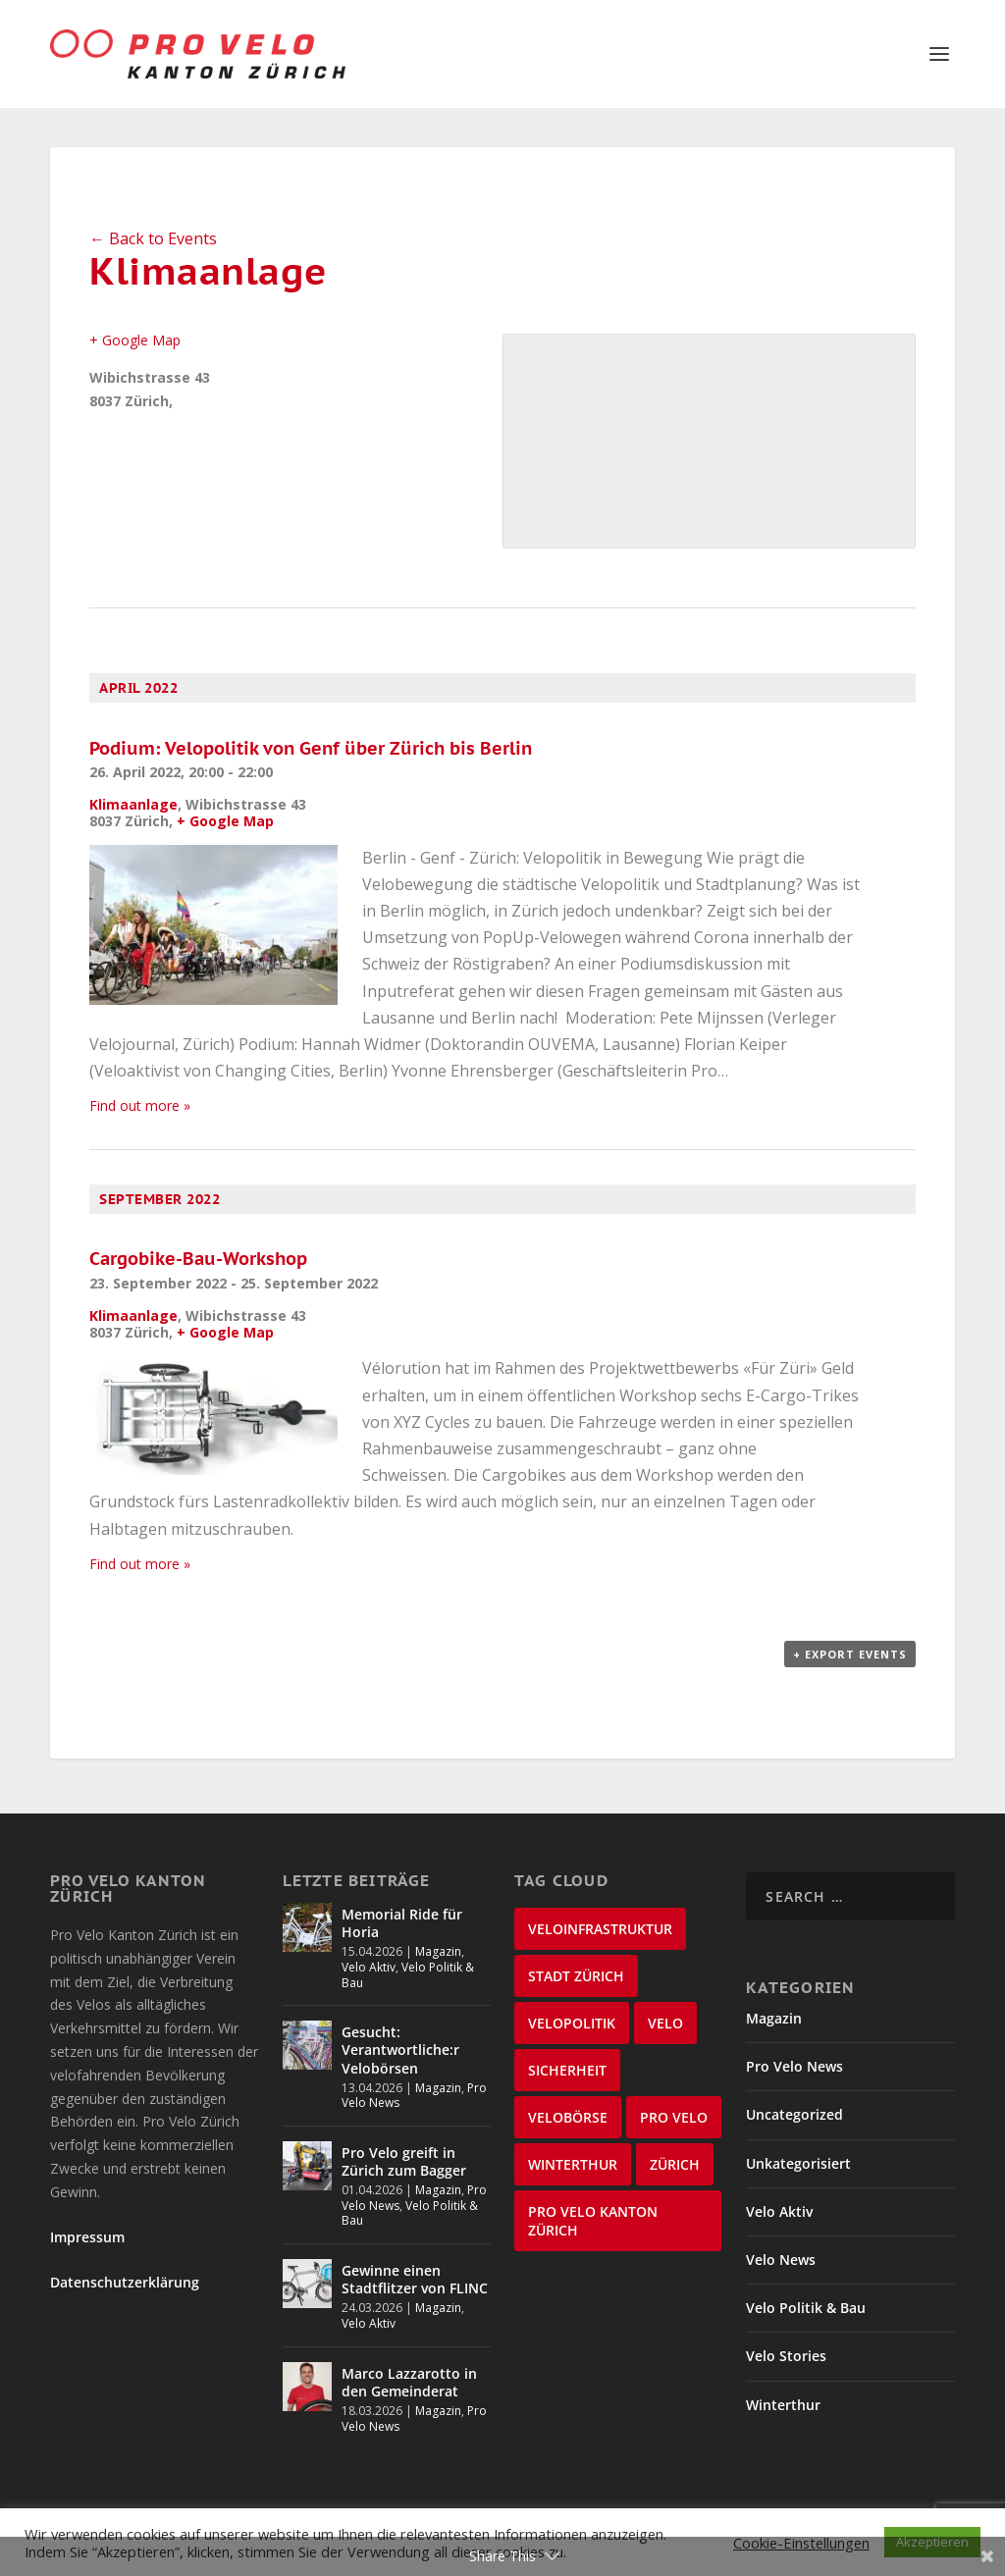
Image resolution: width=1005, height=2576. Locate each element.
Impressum (87, 2237)
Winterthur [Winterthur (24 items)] (572, 2164)
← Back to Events (153, 238)
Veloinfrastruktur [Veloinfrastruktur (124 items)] (600, 1928)
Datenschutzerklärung (124, 2282)
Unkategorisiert (798, 2163)
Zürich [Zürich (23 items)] (675, 2164)
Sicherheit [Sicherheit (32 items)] (567, 2070)
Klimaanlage (133, 804)
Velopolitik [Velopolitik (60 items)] (571, 2023)
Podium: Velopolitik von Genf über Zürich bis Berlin (310, 748)
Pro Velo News (794, 2066)
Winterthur (783, 2404)
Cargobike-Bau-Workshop (198, 1258)
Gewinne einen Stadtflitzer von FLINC (415, 2279)
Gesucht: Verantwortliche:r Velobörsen (400, 2050)
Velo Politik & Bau (408, 1975)
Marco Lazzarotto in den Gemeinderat (409, 2382)
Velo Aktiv (369, 1967)
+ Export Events (850, 1654)
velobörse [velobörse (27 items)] (568, 2117)
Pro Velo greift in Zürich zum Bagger (404, 2161)
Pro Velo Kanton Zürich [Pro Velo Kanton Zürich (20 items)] (593, 2220)
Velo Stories (786, 2355)
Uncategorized (794, 2114)
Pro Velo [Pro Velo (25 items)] (674, 2117)
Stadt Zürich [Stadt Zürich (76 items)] (576, 1976)
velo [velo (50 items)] (665, 2023)
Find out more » (139, 1105)
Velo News (781, 2259)
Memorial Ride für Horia (402, 1923)
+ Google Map (135, 340)
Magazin (438, 1951)
